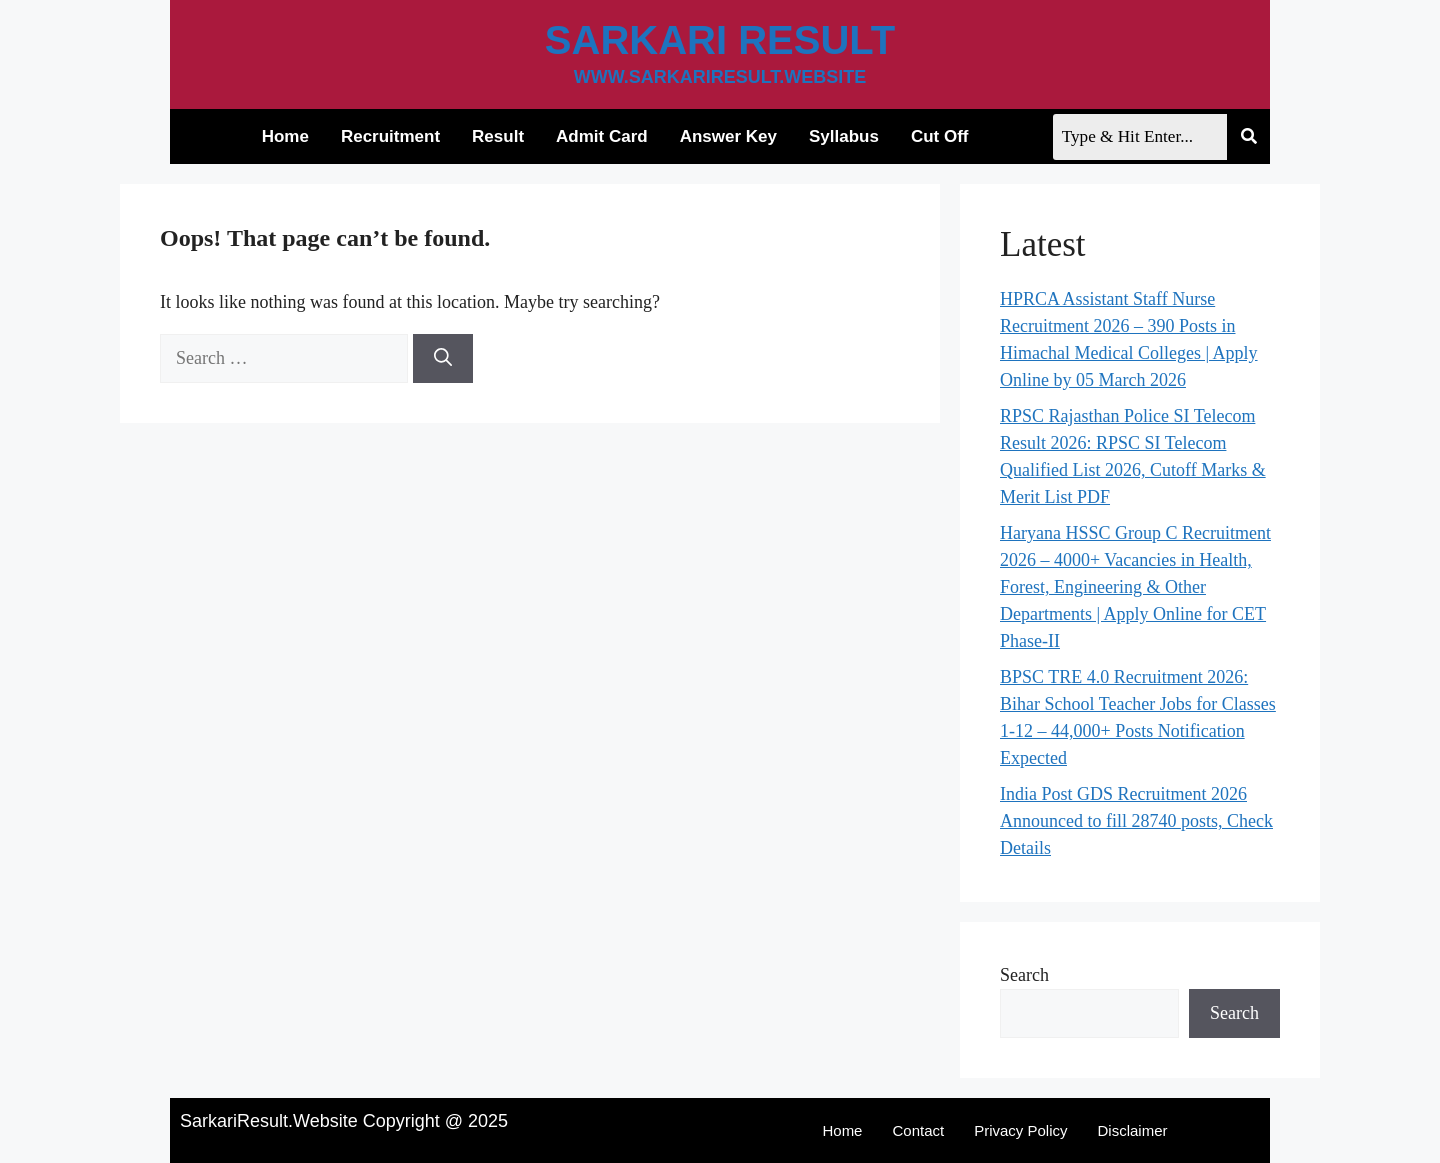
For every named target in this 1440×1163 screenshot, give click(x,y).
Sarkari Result (720, 40)
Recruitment (384, 136)
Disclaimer (1133, 1130)
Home (279, 136)
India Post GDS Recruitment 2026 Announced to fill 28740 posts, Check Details (1136, 821)
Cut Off (934, 136)
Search (1024, 975)
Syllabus (839, 136)
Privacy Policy (1020, 1130)
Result (493, 136)
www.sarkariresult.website (720, 77)
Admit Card (597, 136)
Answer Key (722, 136)
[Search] (443, 358)
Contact (918, 1130)
